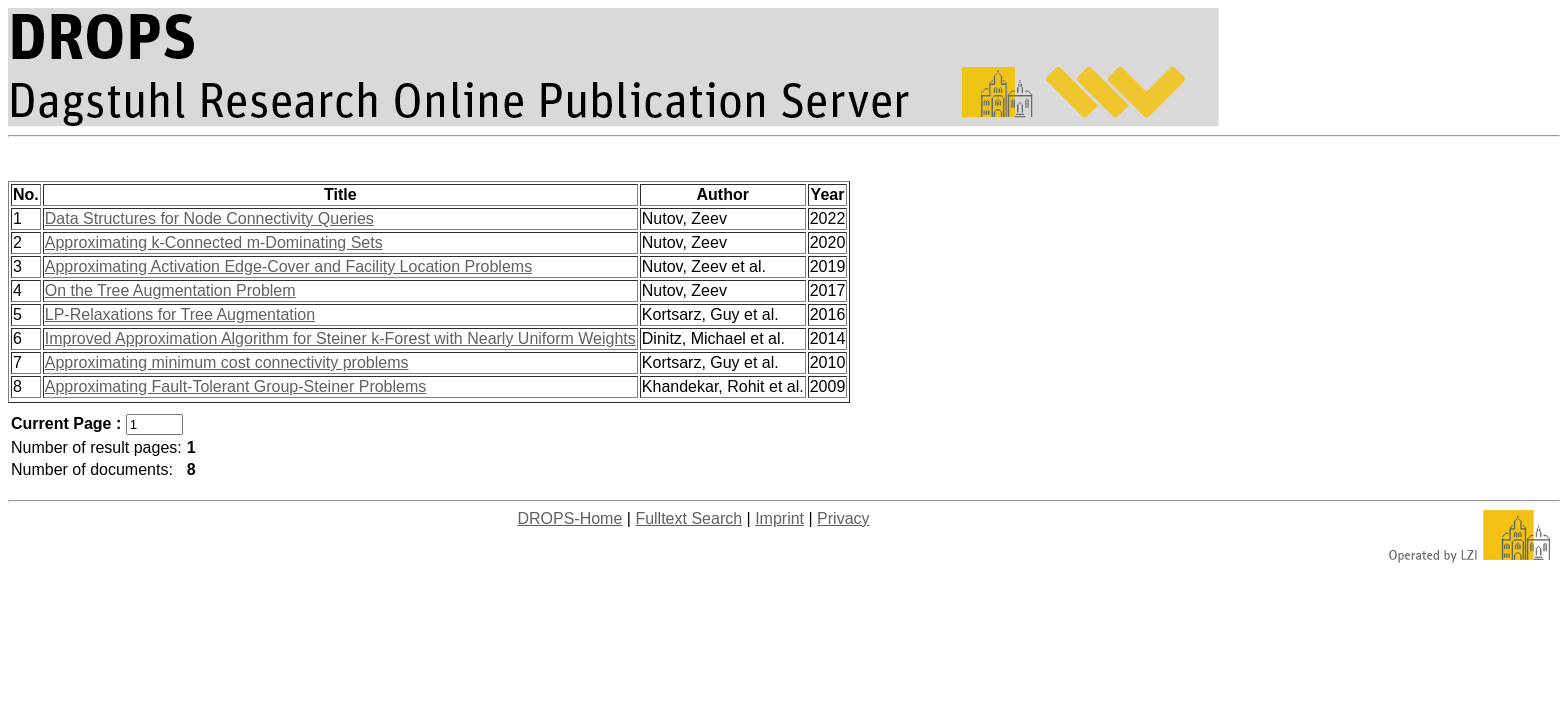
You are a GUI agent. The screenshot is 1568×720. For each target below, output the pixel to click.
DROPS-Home (569, 518)
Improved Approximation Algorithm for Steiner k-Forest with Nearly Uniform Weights (340, 338)
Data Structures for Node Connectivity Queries (209, 218)
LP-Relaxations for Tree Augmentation (180, 314)
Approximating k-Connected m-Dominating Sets (214, 242)
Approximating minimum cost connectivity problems (227, 362)
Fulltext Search (688, 518)
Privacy (843, 518)
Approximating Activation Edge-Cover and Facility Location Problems (288, 266)
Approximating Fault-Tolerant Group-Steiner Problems (236, 386)
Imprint (779, 518)
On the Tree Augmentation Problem (170, 290)
